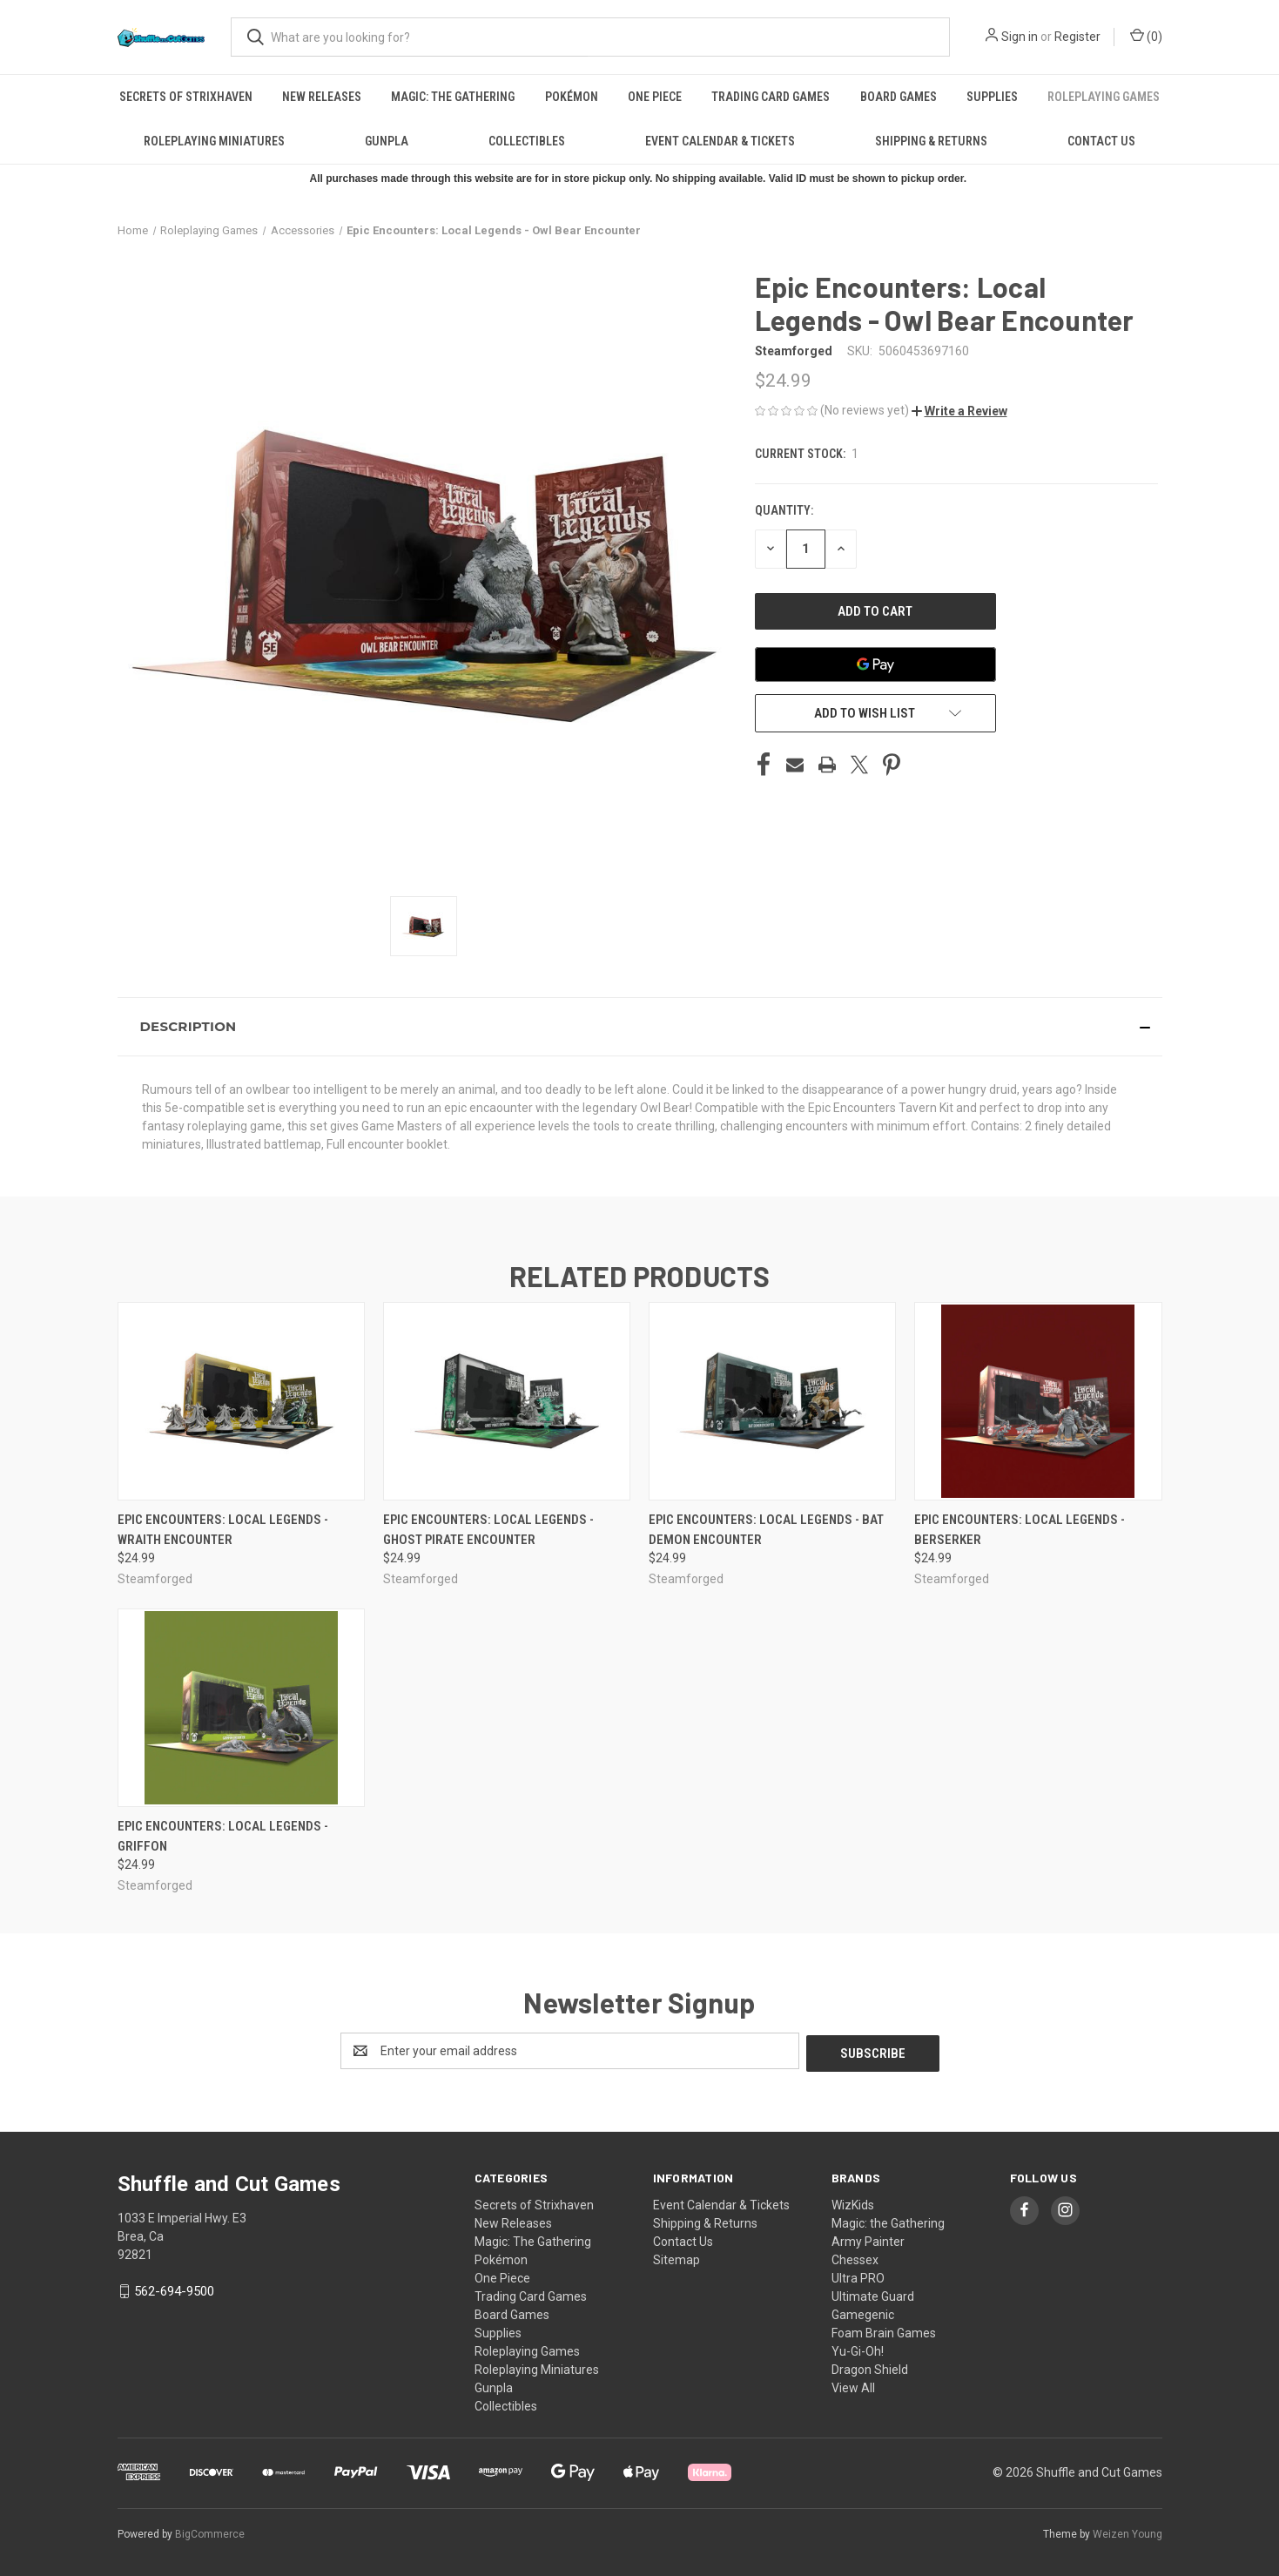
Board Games (898, 97)
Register (1077, 37)
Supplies (992, 97)
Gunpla (386, 141)
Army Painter (868, 2239)
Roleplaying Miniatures (214, 141)
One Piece (655, 97)
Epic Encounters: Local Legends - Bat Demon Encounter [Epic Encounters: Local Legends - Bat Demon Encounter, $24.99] (766, 1530)
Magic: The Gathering (453, 97)
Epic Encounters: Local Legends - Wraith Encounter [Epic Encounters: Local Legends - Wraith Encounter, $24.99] (223, 1530)
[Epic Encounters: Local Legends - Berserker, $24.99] (1038, 1401)
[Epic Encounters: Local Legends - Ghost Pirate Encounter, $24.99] (507, 1401)
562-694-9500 (174, 2288)
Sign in (1019, 37)
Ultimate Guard (872, 2294)
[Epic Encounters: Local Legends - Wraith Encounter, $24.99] (241, 1401)
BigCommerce (210, 2531)
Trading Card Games (770, 97)
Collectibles (526, 141)
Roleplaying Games (1103, 97)
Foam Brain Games (883, 2330)
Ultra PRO (858, 2276)
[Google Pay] (876, 664)
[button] (959, 411)
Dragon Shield (869, 2367)
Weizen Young (1127, 2531)
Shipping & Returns (931, 141)
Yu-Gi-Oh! (857, 2349)
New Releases (321, 97)
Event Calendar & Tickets (720, 141)
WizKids (852, 2202)
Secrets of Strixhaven (185, 97)
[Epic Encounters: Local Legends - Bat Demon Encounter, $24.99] (772, 1401)
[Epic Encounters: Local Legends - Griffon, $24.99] (241, 1708)
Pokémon (571, 97)
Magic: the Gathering (888, 2221)
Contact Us (1101, 141)
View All (853, 2385)
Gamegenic (862, 2312)
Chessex (854, 2257)
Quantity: (784, 510)
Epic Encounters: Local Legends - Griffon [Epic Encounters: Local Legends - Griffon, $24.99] (223, 1836)
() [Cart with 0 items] (1146, 36)
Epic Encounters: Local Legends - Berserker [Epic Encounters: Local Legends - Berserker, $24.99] (1019, 1530)
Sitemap (676, 2257)
